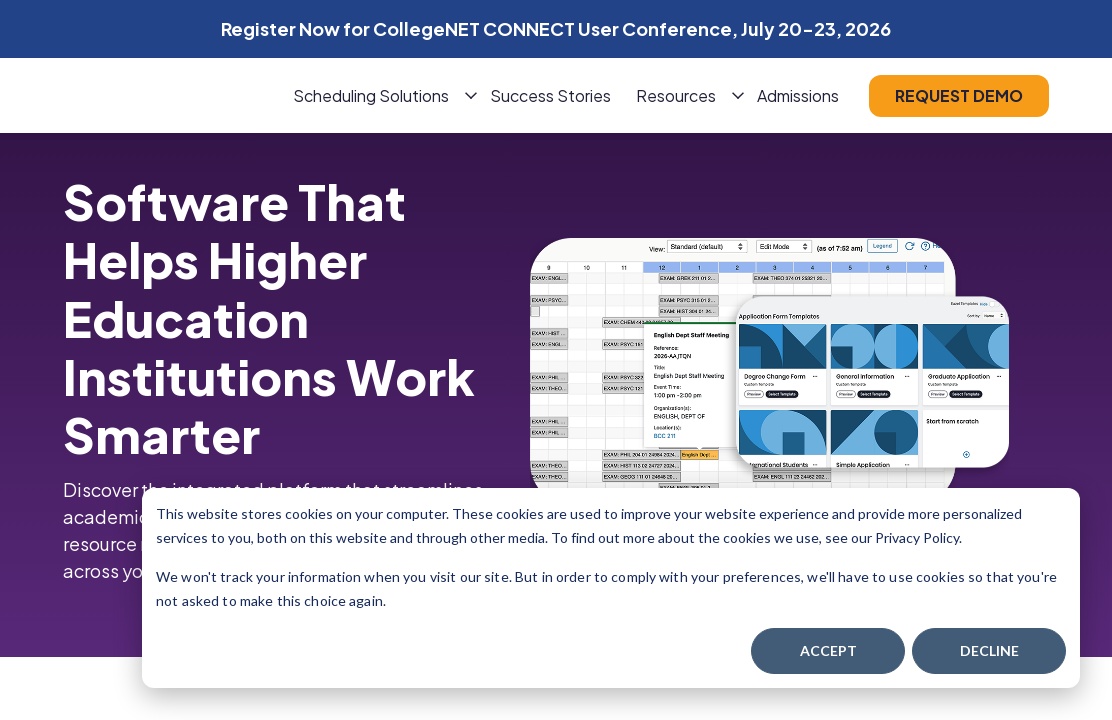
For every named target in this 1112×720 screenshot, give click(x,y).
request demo (959, 95)
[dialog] (611, 588)
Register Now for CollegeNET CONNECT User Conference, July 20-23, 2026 (556, 28)
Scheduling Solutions (371, 95)
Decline (989, 650)
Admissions (798, 95)
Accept (828, 650)
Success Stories (550, 95)
